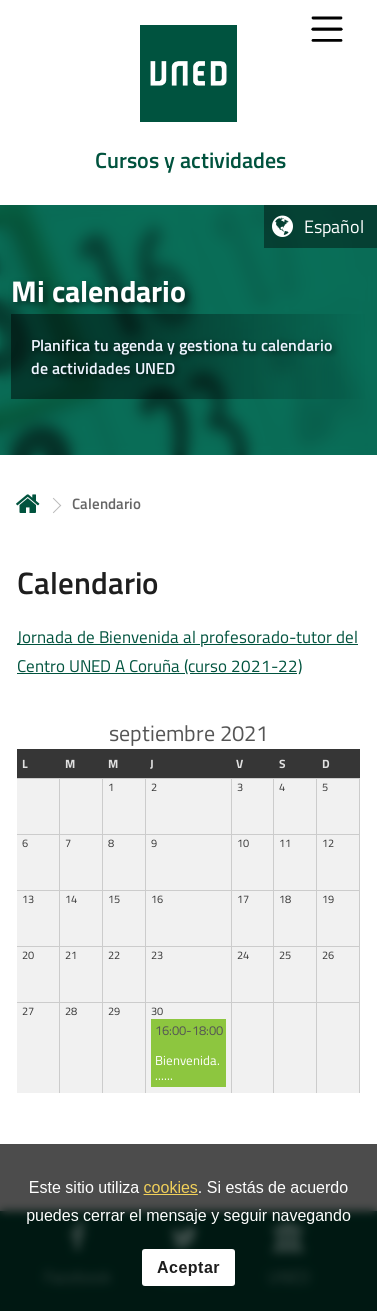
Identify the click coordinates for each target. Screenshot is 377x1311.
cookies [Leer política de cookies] (171, 1188)
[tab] (188, 102)
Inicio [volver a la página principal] (28, 503)
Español (334, 226)
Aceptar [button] (188, 1268)
